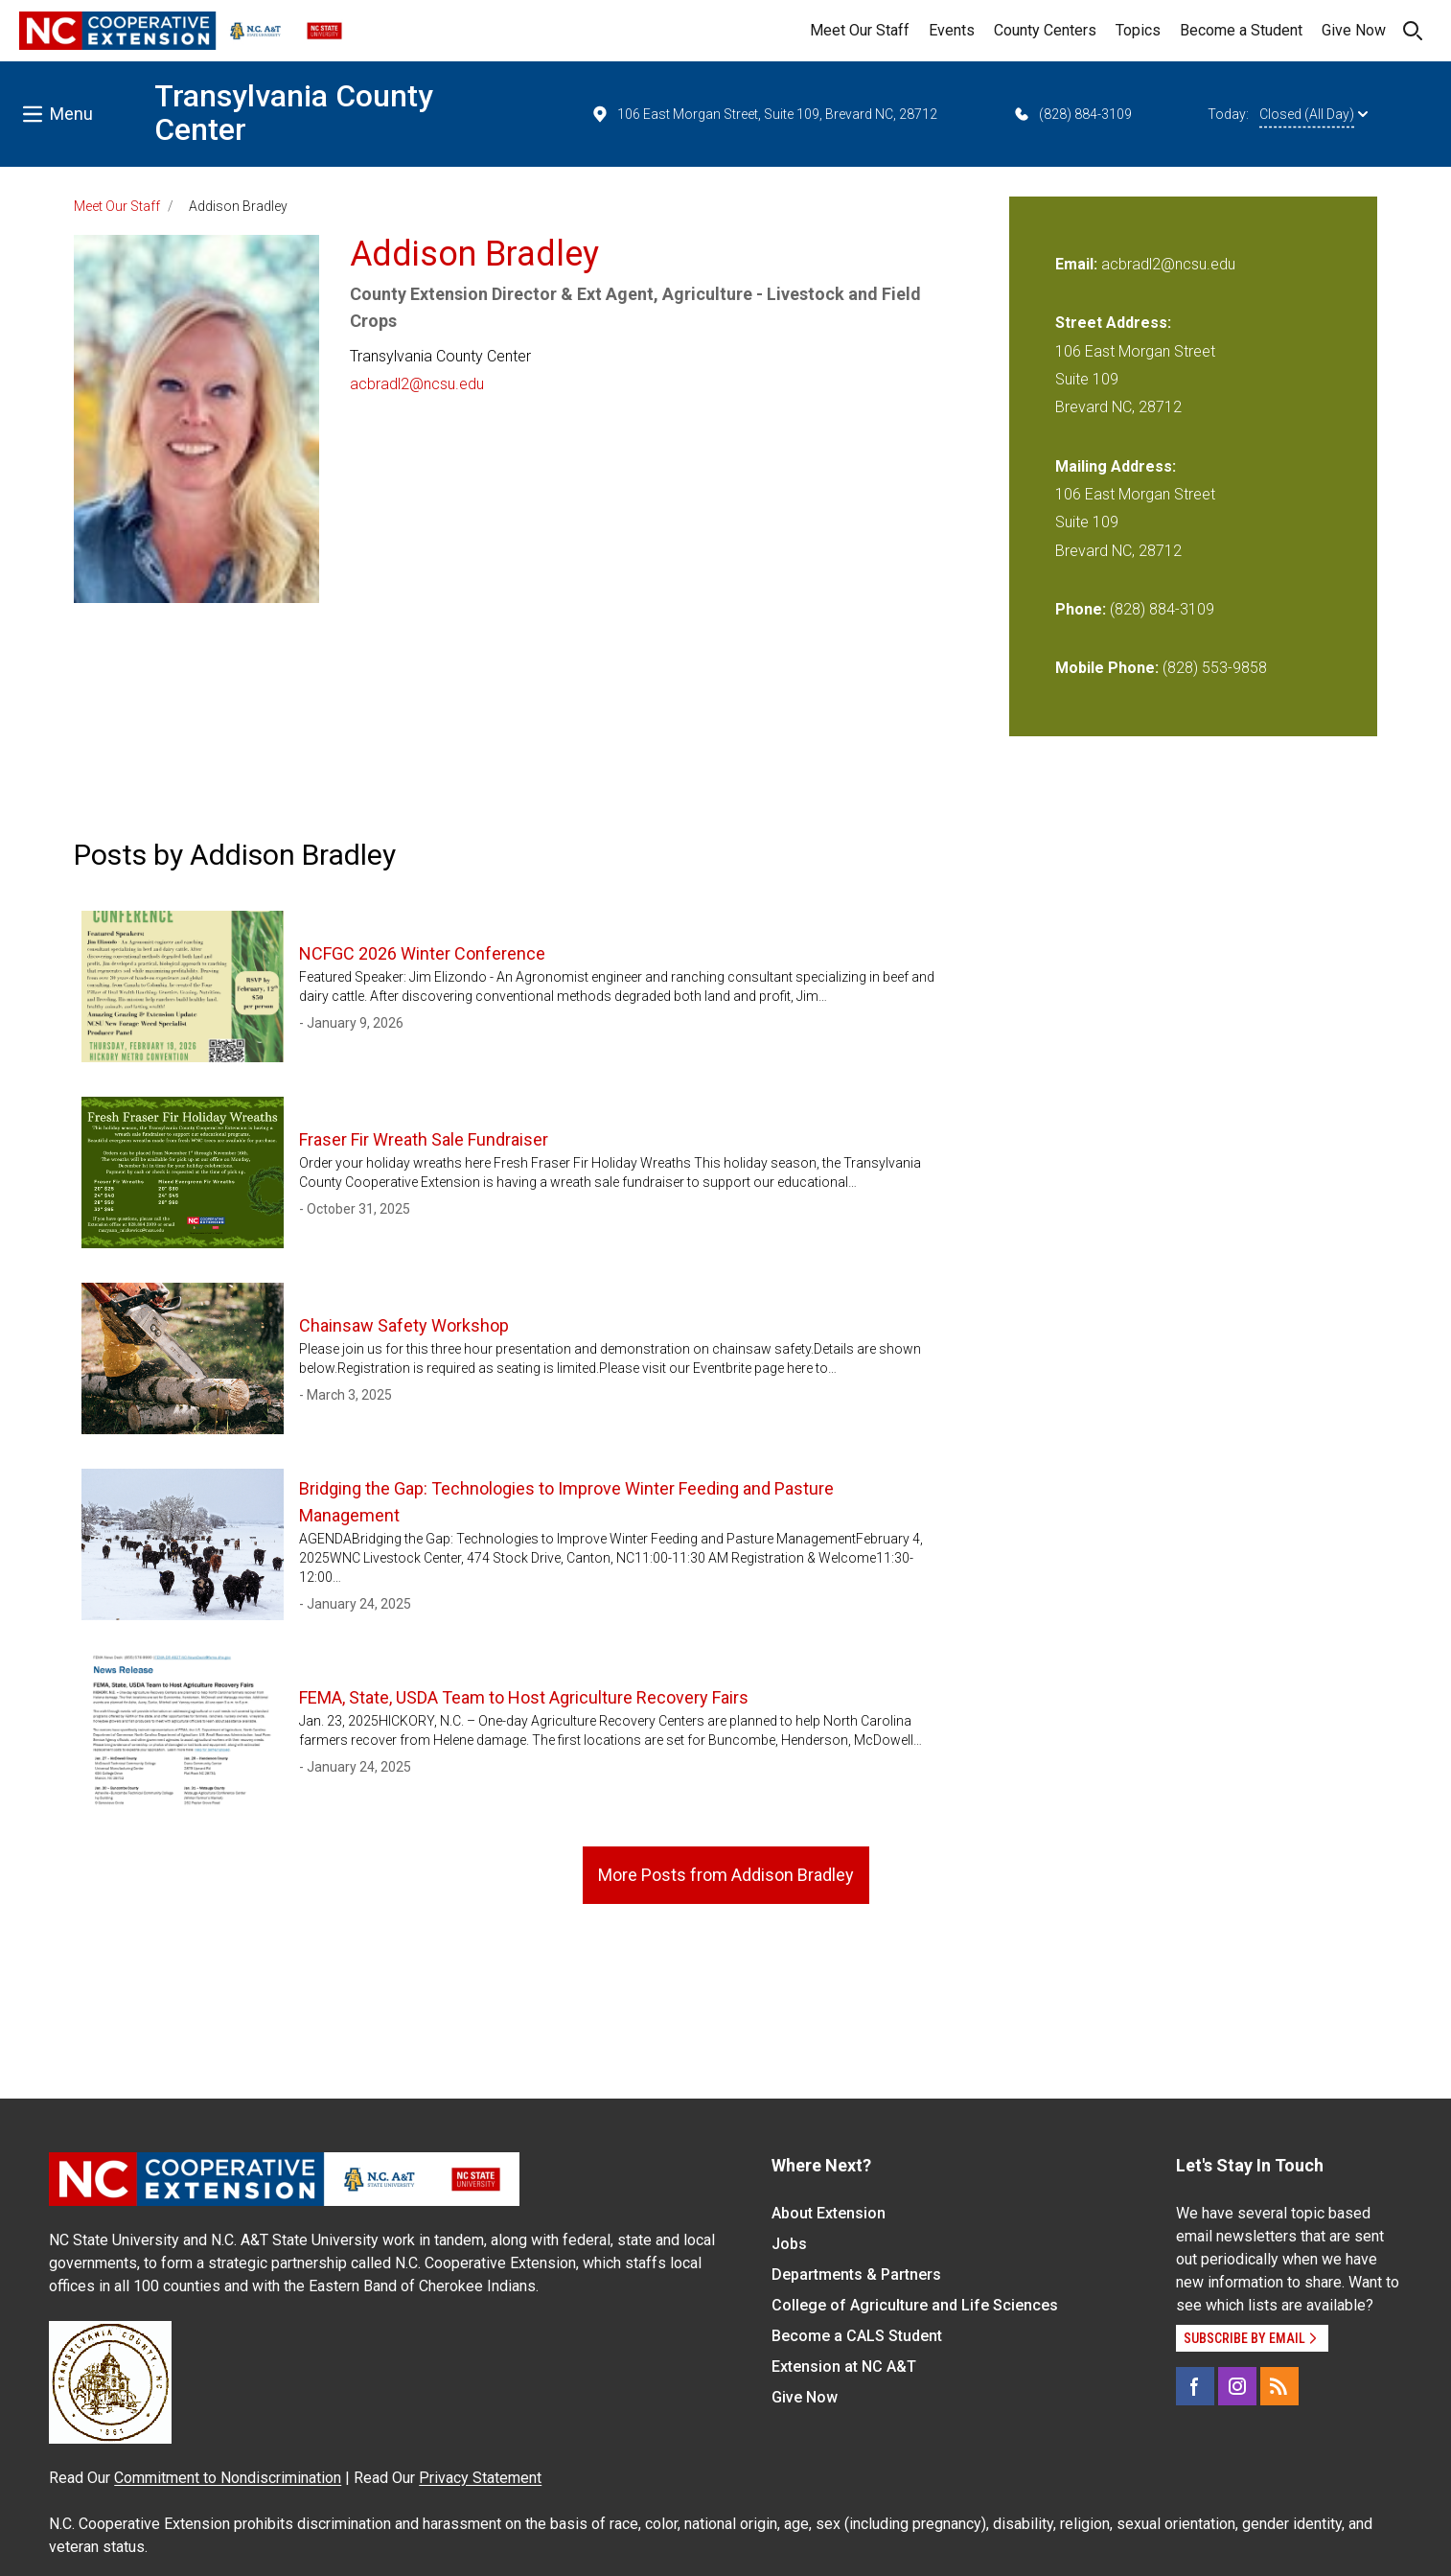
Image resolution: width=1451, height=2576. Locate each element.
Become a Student (1241, 30)
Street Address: (1113, 322)
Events (952, 30)
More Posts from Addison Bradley (726, 1875)
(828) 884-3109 (1072, 114)
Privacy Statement (480, 2478)
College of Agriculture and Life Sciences (915, 2305)
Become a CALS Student (857, 2336)
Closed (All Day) (1313, 114)
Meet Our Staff (860, 30)
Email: (1078, 264)
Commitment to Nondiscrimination (227, 2478)
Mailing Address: (1115, 466)
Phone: (1080, 609)
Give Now (1354, 30)
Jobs (789, 2244)
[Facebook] (1195, 2386)
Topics (1138, 30)
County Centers (1045, 30)
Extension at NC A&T (844, 2366)
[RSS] (1279, 2386)
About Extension (829, 2213)
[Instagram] (1237, 2386)
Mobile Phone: (1107, 668)
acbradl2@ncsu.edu (417, 384)
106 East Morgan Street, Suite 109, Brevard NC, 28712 (763, 114)
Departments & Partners (856, 2274)
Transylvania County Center (293, 113)
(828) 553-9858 (1215, 668)
